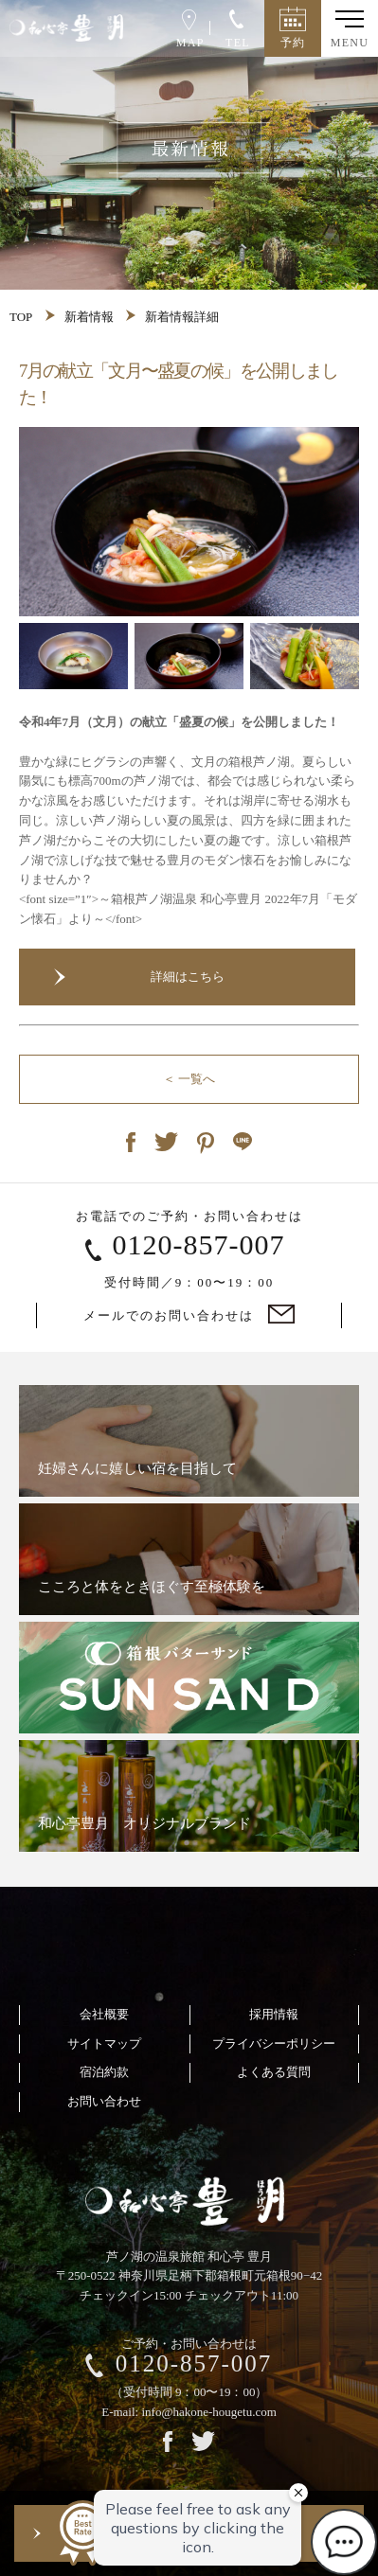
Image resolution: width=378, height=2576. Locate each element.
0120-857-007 (199, 1244)
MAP (187, 29)
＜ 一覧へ (189, 1079)
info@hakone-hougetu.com (208, 2412)
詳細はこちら (188, 976)
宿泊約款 (104, 2072)
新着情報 (89, 317)
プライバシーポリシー (273, 2043)
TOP (20, 317)
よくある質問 (274, 2072)
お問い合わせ (104, 2101)
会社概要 (104, 2014)
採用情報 (273, 2014)
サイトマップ (104, 2043)
